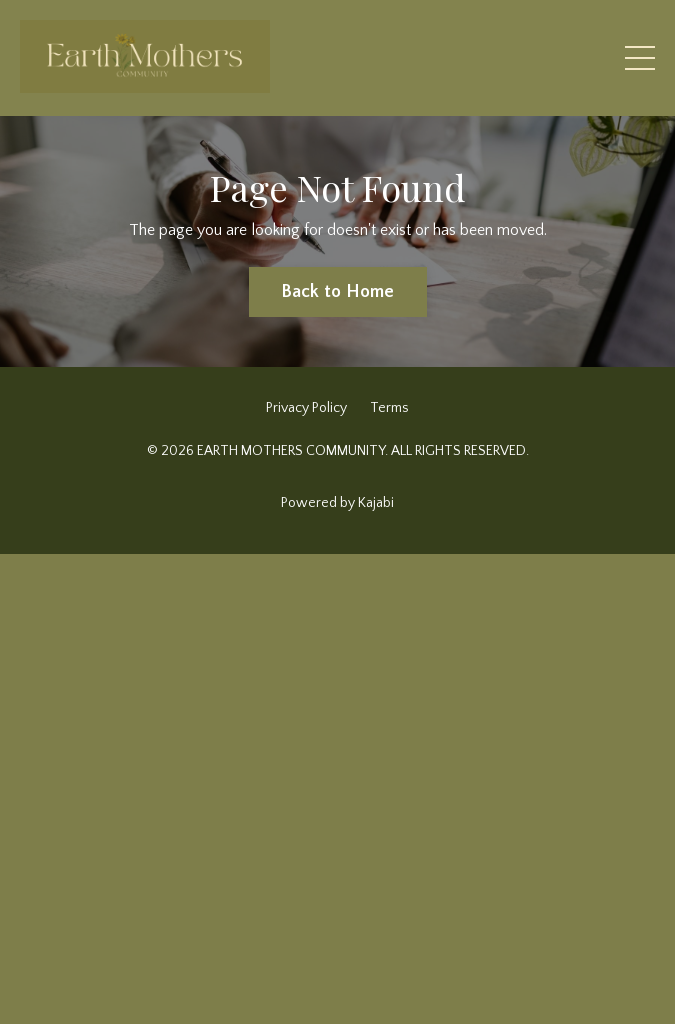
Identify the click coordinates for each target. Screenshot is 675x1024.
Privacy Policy (306, 408)
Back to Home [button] (338, 292)
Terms (389, 408)
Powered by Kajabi (337, 503)
